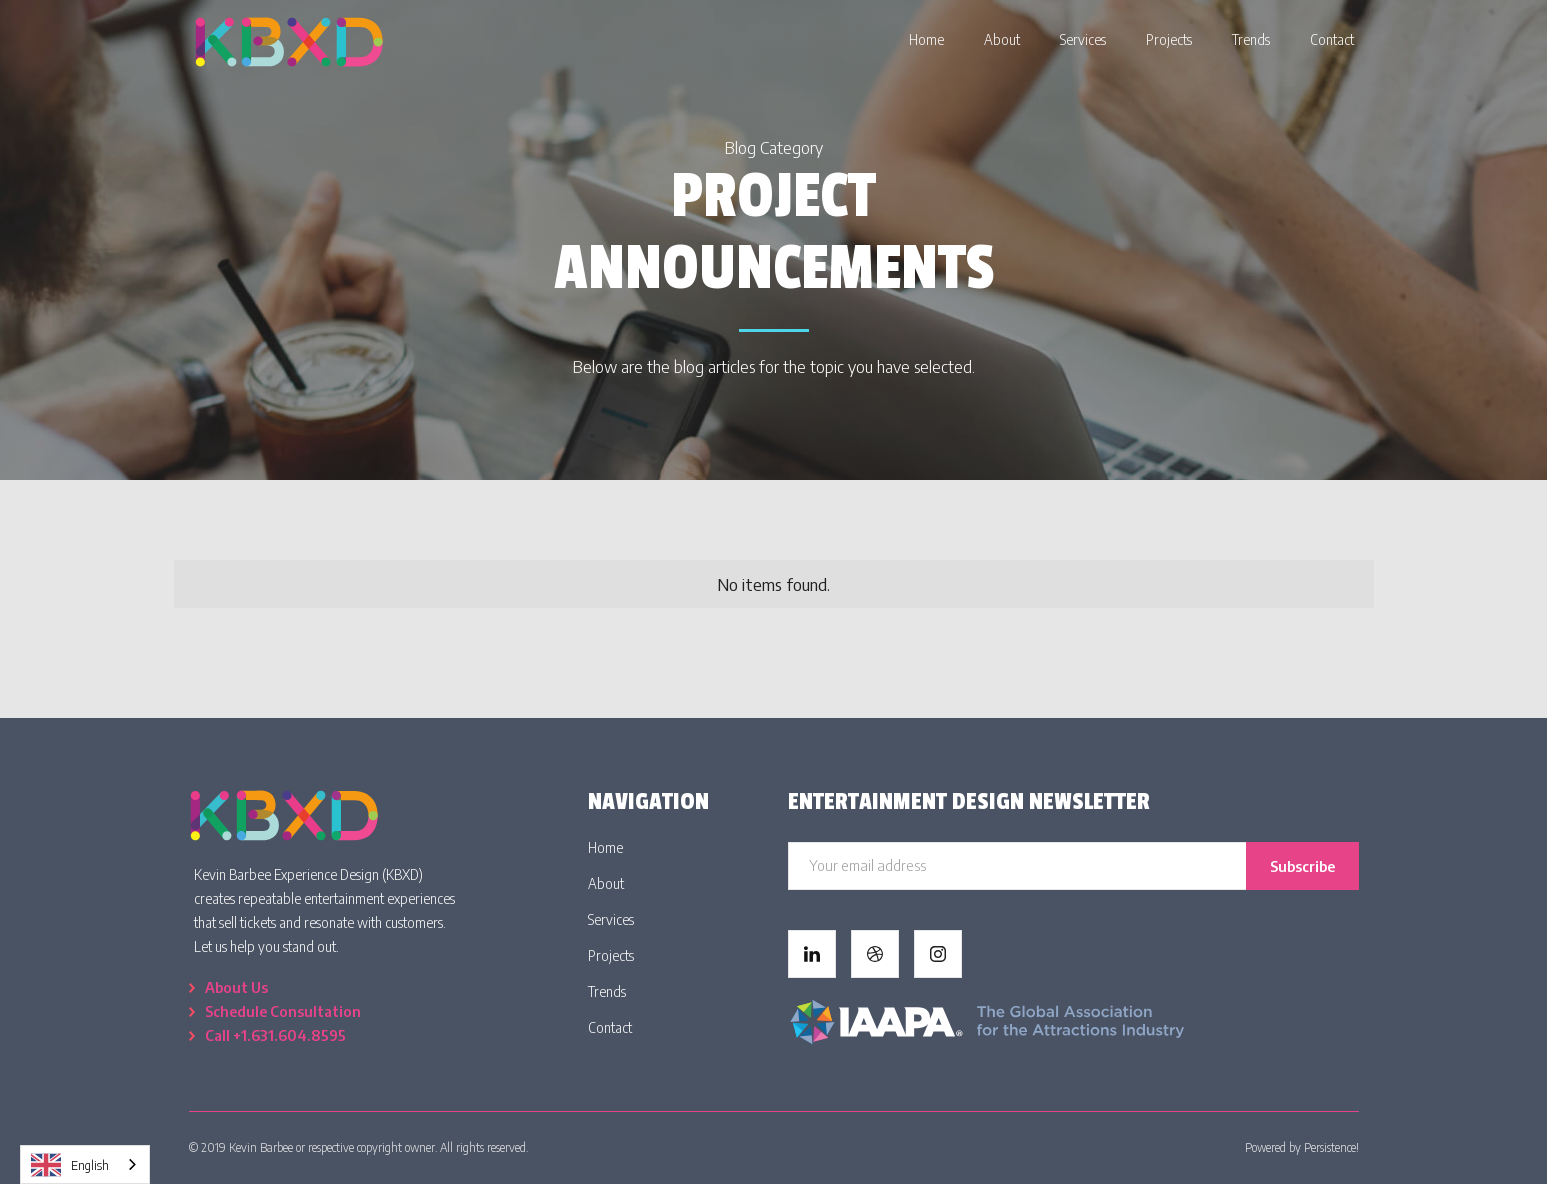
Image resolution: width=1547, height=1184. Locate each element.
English (70, 1165)
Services (611, 919)
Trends (607, 991)
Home (605, 847)
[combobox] (85, 1164)
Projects (611, 955)
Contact (610, 1027)
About (606, 883)
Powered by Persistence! (1302, 1147)
